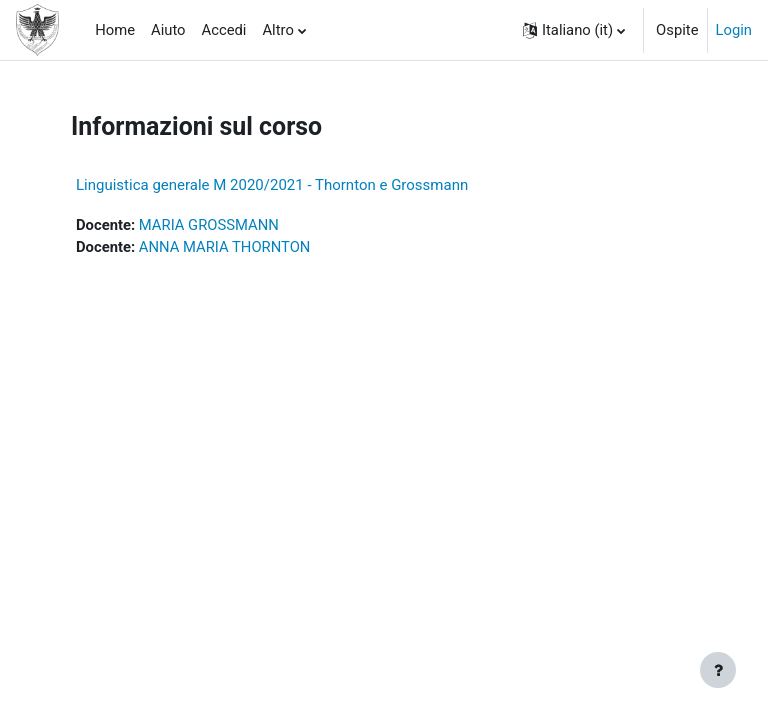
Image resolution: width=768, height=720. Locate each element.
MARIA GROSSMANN (209, 225)
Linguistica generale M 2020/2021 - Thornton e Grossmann (272, 185)
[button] (574, 30)
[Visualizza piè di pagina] (718, 670)
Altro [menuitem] (277, 30)
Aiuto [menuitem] (168, 30)
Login (734, 30)
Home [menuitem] (115, 30)
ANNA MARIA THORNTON (225, 247)
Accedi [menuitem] (224, 30)
